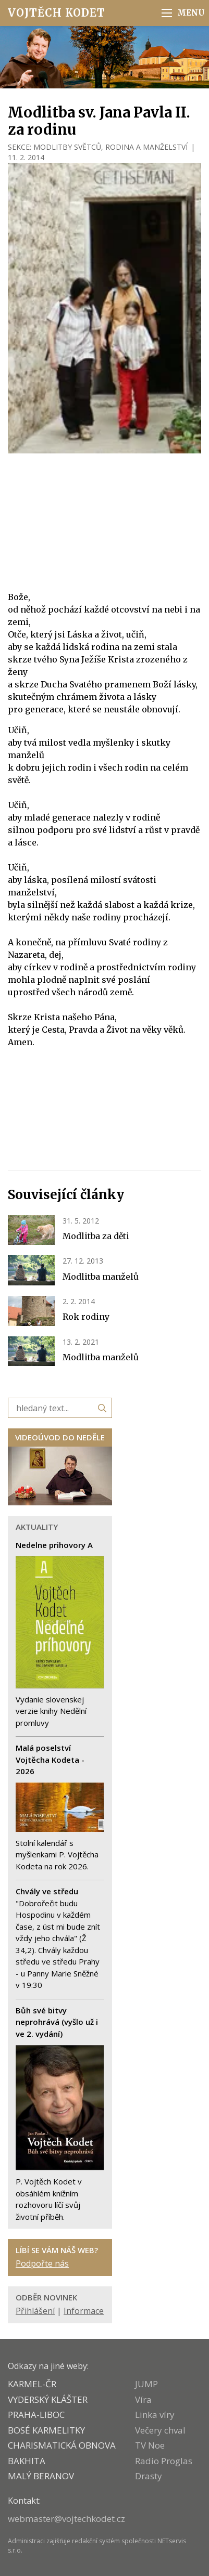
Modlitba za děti (96, 1236)
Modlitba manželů (101, 1276)
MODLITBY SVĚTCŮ (67, 147)
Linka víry (155, 2415)
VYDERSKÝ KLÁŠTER (48, 2399)
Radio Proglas (163, 2461)
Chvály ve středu (47, 1891)
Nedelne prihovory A (54, 1545)
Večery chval (160, 2430)
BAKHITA (26, 2461)
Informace (84, 2311)
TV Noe (150, 2445)
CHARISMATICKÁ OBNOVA (62, 2445)
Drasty (148, 2476)
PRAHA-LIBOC (36, 2415)
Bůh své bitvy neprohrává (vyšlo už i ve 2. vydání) (57, 2022)
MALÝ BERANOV (41, 2476)
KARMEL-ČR (32, 2384)
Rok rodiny (86, 1316)
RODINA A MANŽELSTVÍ (146, 147)
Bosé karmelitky (46, 2430)
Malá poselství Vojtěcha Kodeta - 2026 (50, 1759)
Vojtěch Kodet (56, 12)
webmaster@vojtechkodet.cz (66, 2519)
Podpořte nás (42, 2263)
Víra (143, 2399)
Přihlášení (35, 2311)
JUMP (146, 2384)
